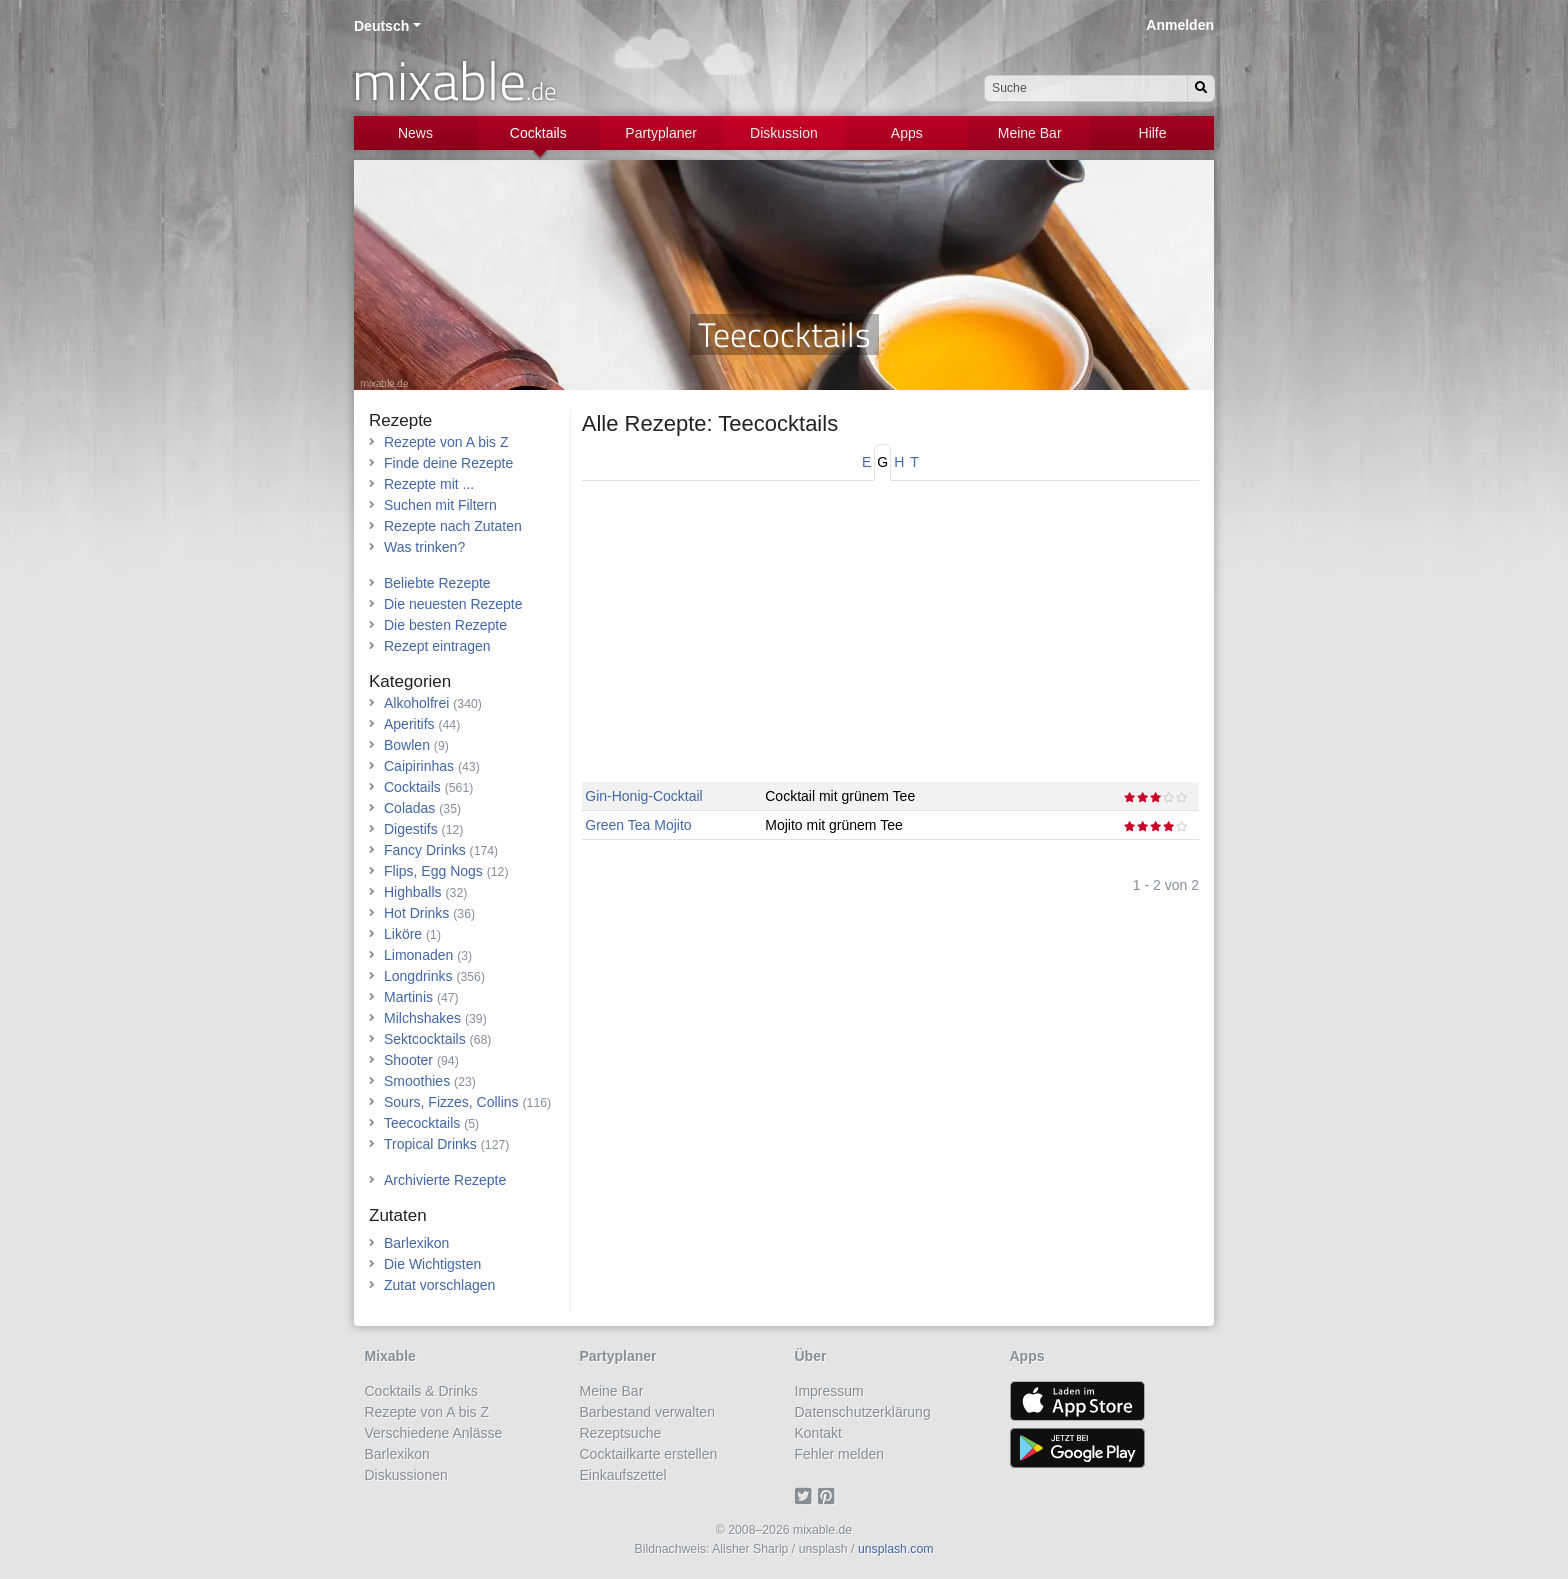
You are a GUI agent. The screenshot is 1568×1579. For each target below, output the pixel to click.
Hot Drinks (416, 913)
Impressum (829, 1391)
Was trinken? (424, 547)
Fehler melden (840, 1454)
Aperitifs (409, 724)
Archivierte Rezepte (445, 1180)
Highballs (413, 892)
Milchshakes (422, 1018)
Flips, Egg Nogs (433, 871)
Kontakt (818, 1433)
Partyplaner (661, 133)
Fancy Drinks (425, 850)
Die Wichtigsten (432, 1264)
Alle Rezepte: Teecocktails (710, 423)
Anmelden (1180, 25)
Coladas (409, 808)
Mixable (390, 1356)
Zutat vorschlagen (439, 1285)
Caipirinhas (419, 766)
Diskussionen (406, 1475)
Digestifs (411, 829)
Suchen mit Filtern (440, 505)
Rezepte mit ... (429, 484)
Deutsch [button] (381, 26)
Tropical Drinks (430, 1144)
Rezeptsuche (621, 1433)
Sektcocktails (425, 1039)
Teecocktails (422, 1123)
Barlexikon (416, 1243)
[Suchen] (1201, 88)
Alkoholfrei (416, 703)
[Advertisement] (890, 642)
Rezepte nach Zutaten (453, 526)
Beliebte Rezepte (437, 583)
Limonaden (418, 955)
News (415, 133)
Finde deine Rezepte (448, 463)
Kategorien (410, 681)
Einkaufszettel (623, 1475)
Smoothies (417, 1081)
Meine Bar (1030, 133)
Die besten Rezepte (445, 625)
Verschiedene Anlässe (434, 1433)
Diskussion (784, 133)
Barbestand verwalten (647, 1412)
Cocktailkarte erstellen (649, 1454)
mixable (454, 80)
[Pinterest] (829, 1496)
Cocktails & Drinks (422, 1391)
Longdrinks (418, 976)
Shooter (408, 1060)
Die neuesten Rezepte (453, 604)
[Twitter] (806, 1496)
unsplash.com (896, 1549)
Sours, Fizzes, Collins (451, 1102)
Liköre (403, 934)
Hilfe (1153, 133)
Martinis (408, 997)
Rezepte (400, 420)
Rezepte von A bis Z (446, 442)
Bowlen (407, 745)
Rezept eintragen (437, 646)
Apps (907, 133)
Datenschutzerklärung (863, 1412)
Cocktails (538, 133)
